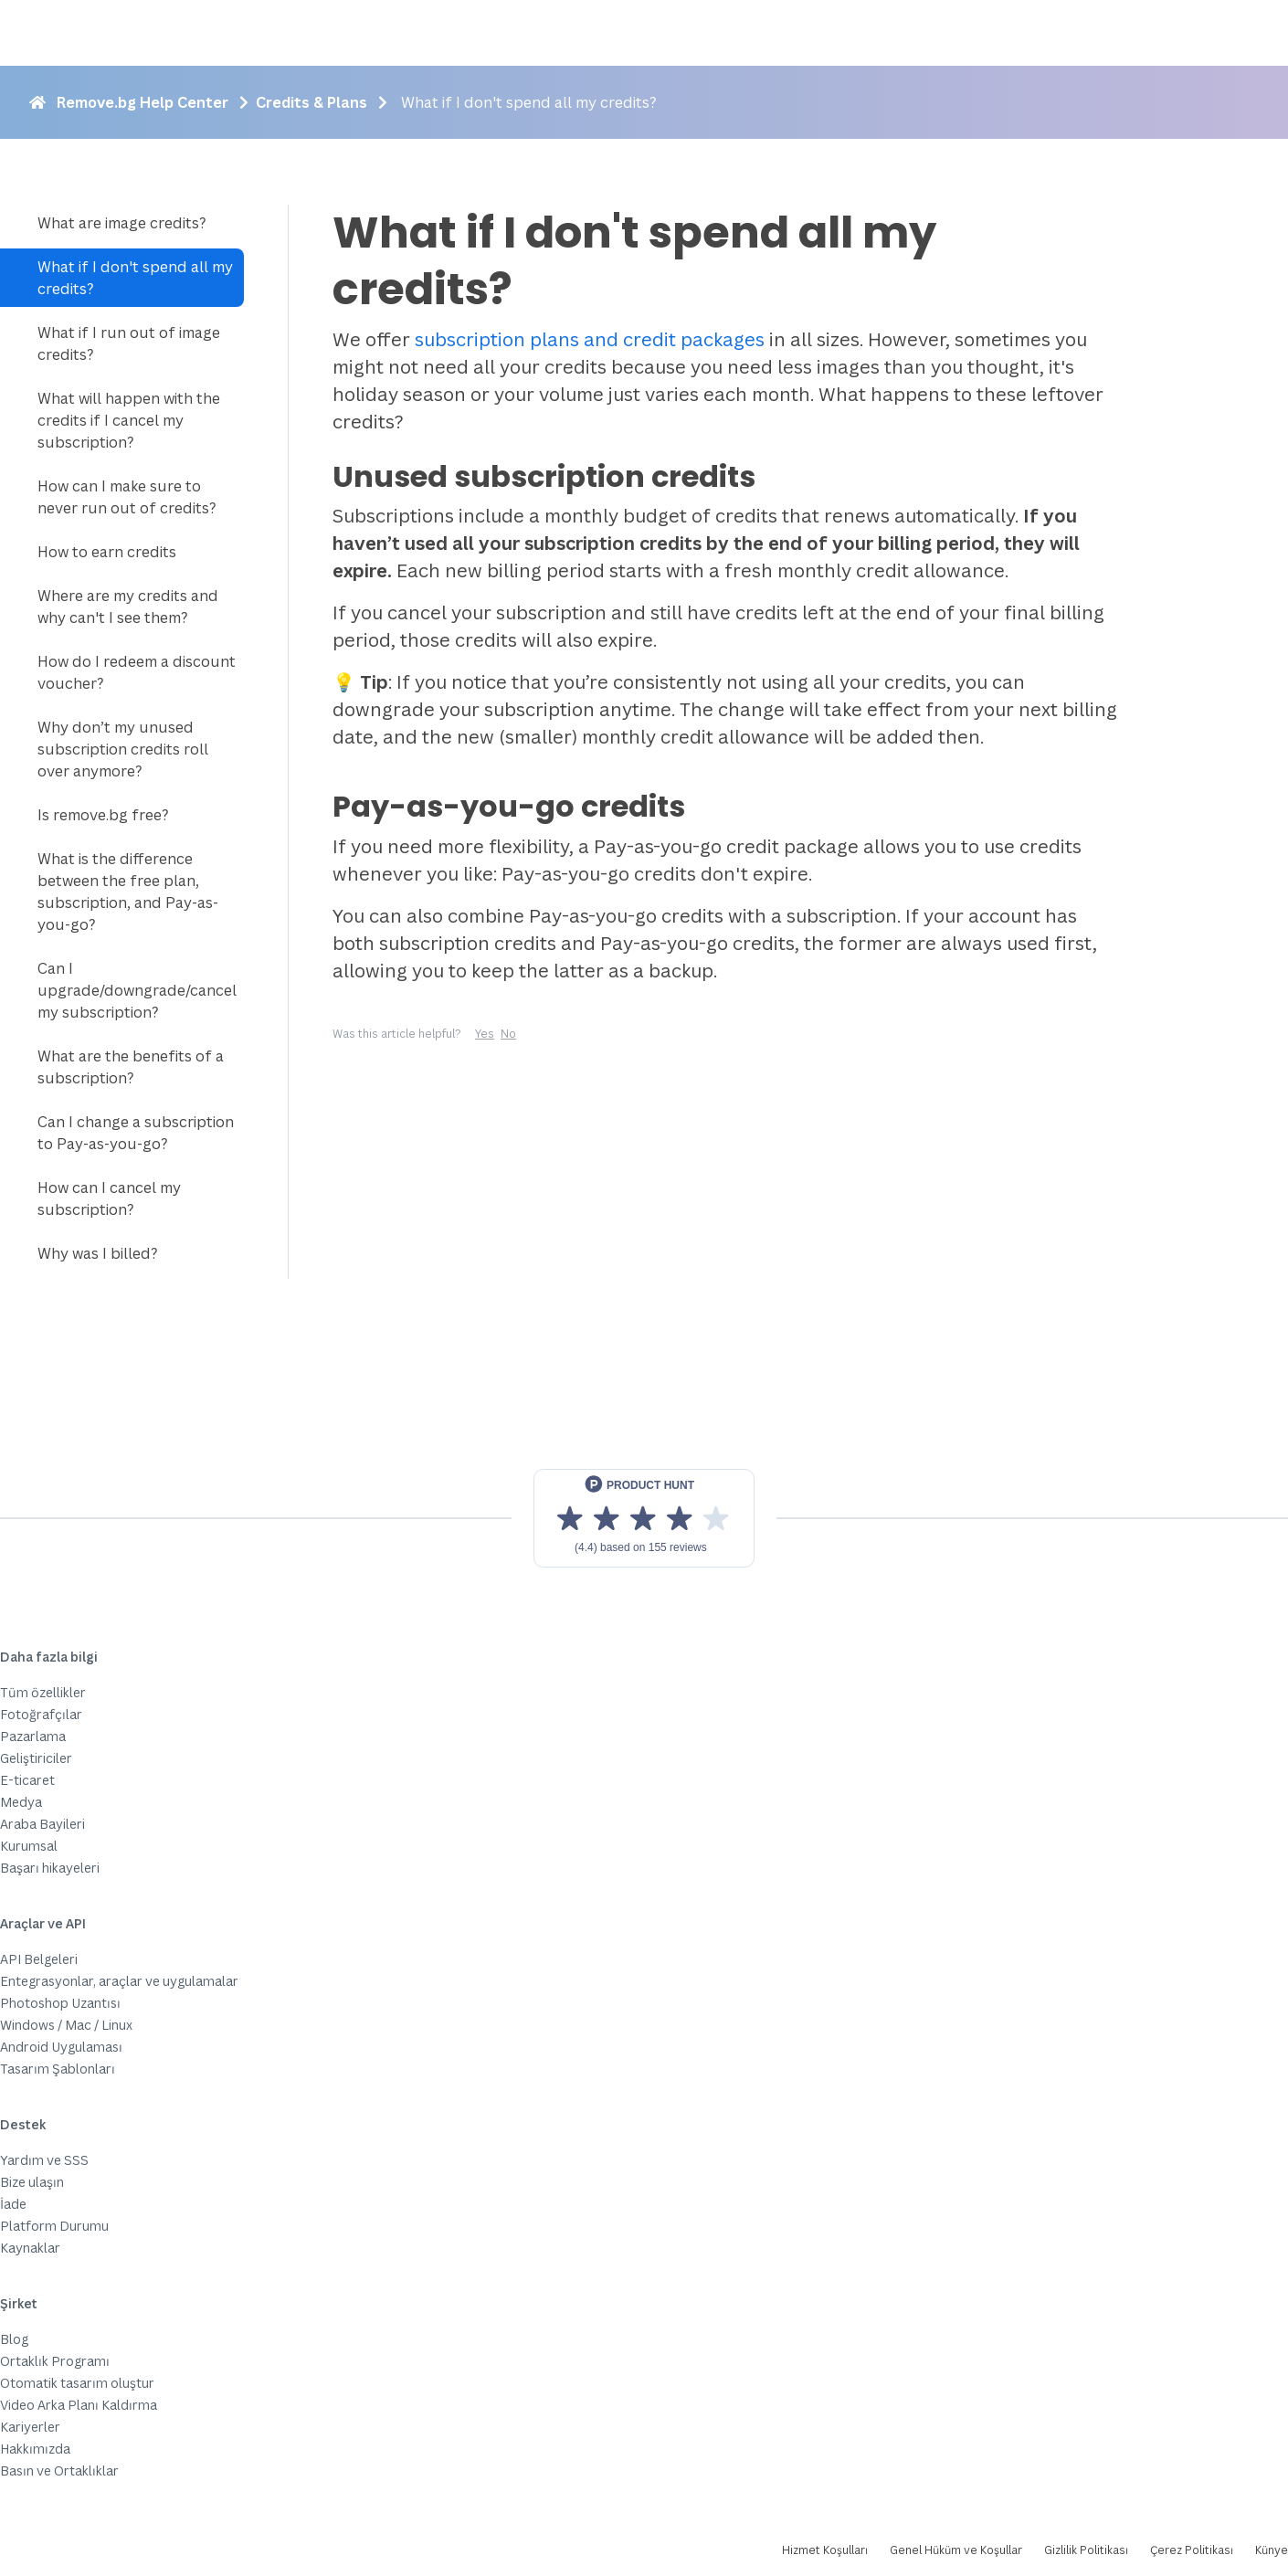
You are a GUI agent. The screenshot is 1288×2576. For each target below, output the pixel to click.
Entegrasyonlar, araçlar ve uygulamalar (119, 1981)
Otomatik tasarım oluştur (77, 2382)
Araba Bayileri (42, 1823)
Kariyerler (30, 2426)
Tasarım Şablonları (57, 2068)
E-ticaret (27, 1780)
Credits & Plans (311, 102)
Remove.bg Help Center (142, 102)
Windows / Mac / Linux (66, 2024)
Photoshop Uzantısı (60, 2002)
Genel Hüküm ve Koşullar (956, 2550)
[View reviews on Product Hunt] (644, 1518)
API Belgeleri (39, 1959)
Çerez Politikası (1191, 2550)
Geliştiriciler (36, 1758)
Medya (21, 1802)
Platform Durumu (54, 2225)
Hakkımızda (35, 2448)
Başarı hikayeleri (50, 1867)
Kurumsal (29, 1845)
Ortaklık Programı (55, 2361)
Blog (14, 2339)
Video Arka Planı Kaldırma (78, 2404)
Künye (1271, 2550)
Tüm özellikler (43, 1692)
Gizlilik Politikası (1086, 2550)
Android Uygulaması (61, 2046)
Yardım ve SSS (44, 2160)
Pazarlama (33, 1736)
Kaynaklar (30, 2247)
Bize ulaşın (32, 2182)
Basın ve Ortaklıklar (59, 2470)
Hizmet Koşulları (825, 2550)
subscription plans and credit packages (590, 339)
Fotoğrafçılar (41, 1714)
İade (13, 2203)
